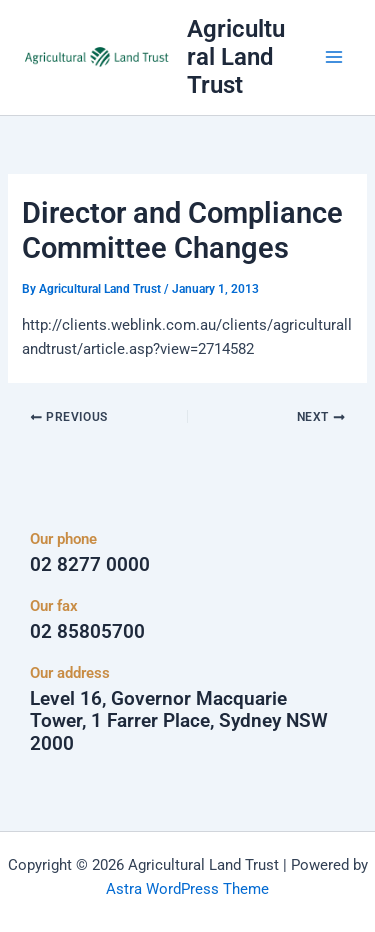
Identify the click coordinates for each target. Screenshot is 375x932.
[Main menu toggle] (334, 57)
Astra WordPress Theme (187, 889)
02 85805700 (87, 631)
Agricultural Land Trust (236, 57)
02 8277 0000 (90, 564)
